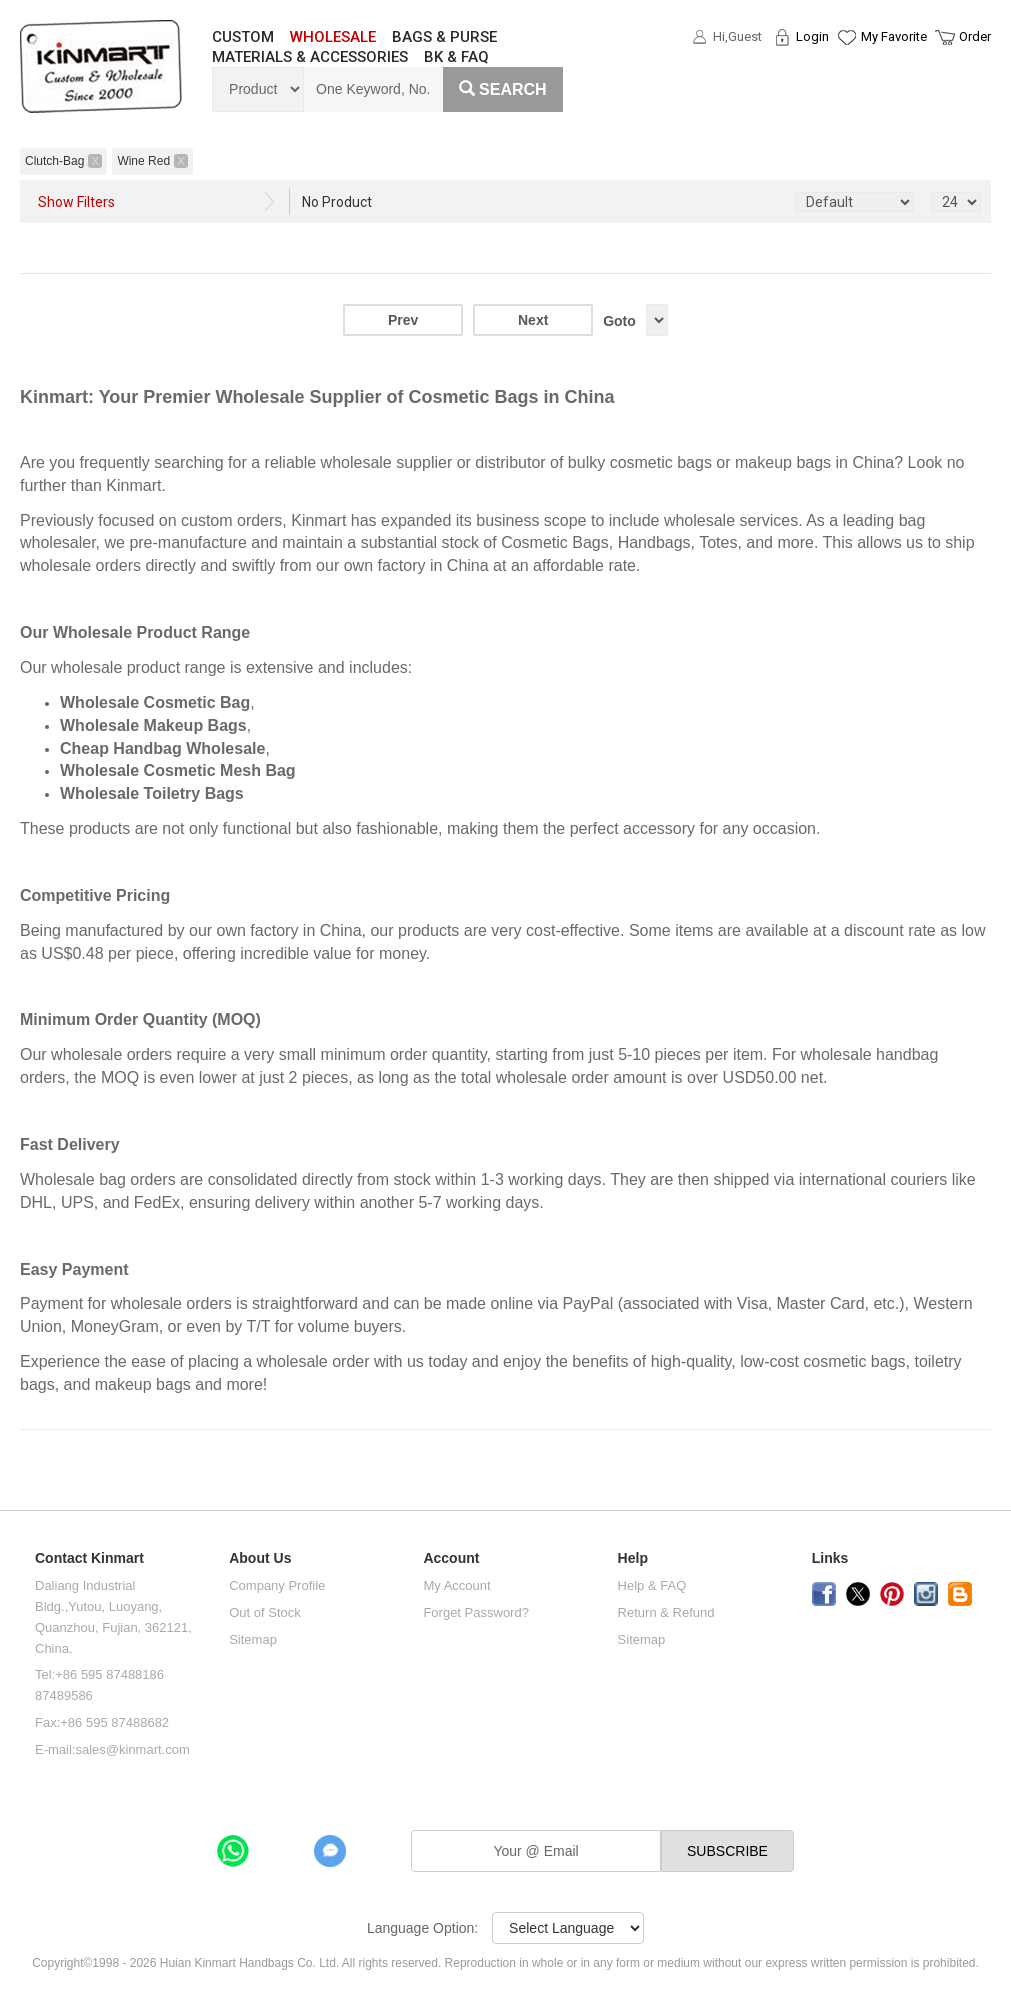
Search (503, 89)
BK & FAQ (456, 57)
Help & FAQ (652, 1585)
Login (812, 36)
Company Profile (277, 1585)
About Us (260, 1558)
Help (633, 1558)
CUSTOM (243, 37)
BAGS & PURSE (444, 37)
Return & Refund (666, 1612)
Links (830, 1558)
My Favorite (894, 36)
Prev (403, 320)
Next (533, 320)
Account (451, 1558)
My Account (456, 1585)
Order (975, 36)
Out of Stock (265, 1612)
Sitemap (253, 1639)
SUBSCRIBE (727, 1851)
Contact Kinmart (89, 1558)
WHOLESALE (333, 37)
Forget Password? (476, 1612)
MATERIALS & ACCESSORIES (310, 57)
